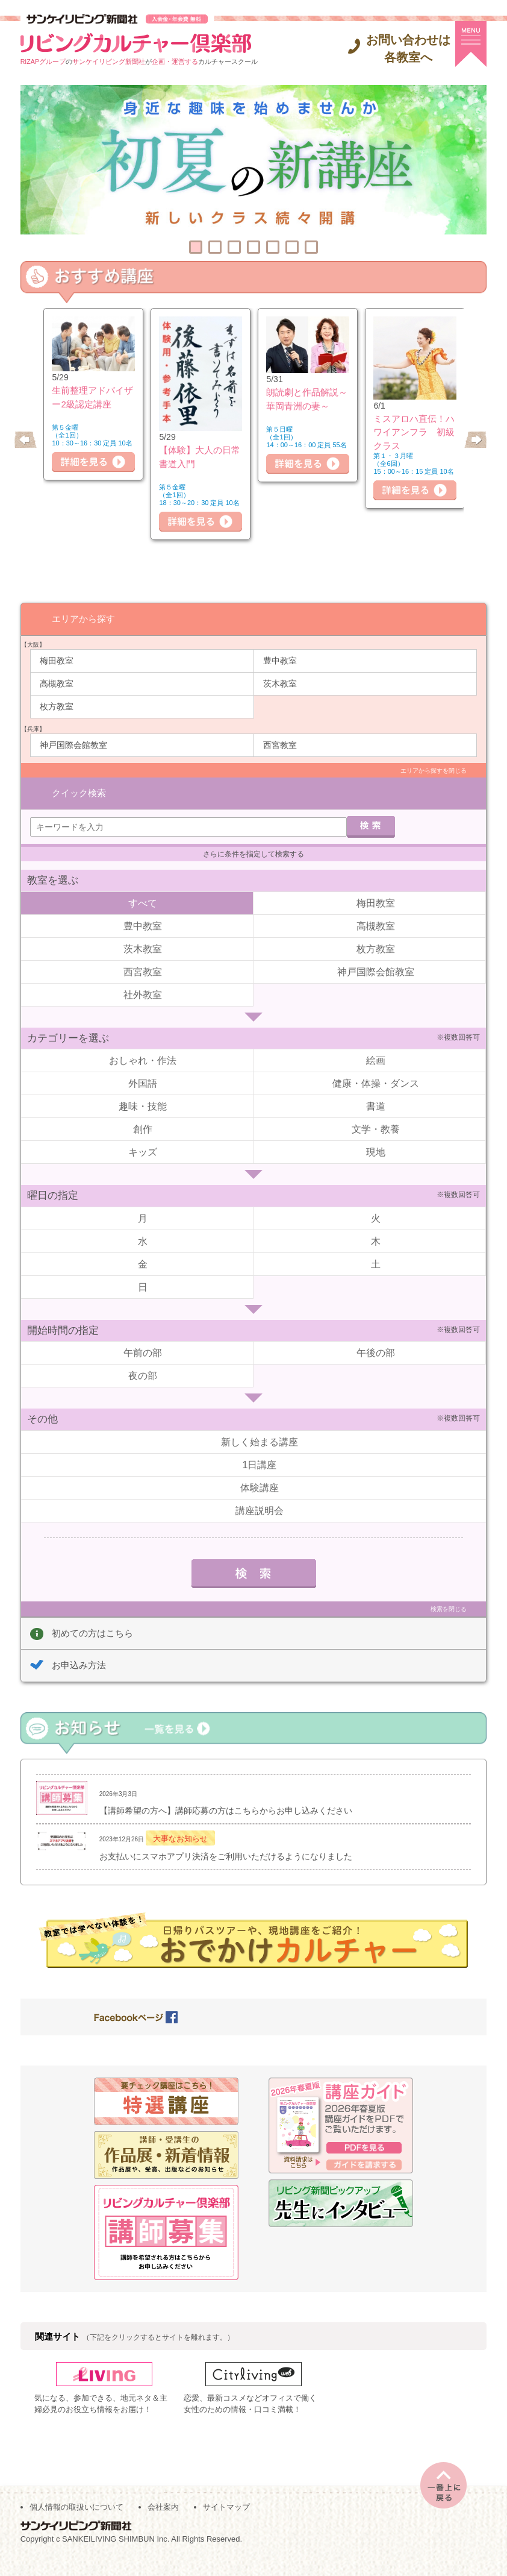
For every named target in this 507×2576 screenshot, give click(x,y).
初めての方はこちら (92, 1614)
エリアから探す (83, 618)
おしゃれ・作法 (142, 1042)
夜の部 (142, 1357)
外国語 (142, 1065)
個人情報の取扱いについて (76, 2522)
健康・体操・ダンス (375, 1065)
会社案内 (163, 2522)
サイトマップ (226, 2522)
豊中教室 (280, 660)
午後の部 (375, 1334)
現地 (375, 1133)
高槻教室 (56, 683)
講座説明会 (259, 1491)
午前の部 (142, 1334)
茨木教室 (280, 683)
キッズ (142, 1133)
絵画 (375, 1042)
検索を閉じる (449, 1589)
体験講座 (259, 1468)
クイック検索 (79, 770)
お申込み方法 (79, 1646)
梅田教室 (56, 660)
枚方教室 (56, 706)
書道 (375, 1087)
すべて (142, 884)
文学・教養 (376, 1110)
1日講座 (260, 1445)
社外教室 (142, 975)
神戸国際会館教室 (73, 744)
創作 (142, 1110)
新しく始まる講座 (259, 1423)
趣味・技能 (143, 1087)
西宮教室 (280, 744)
